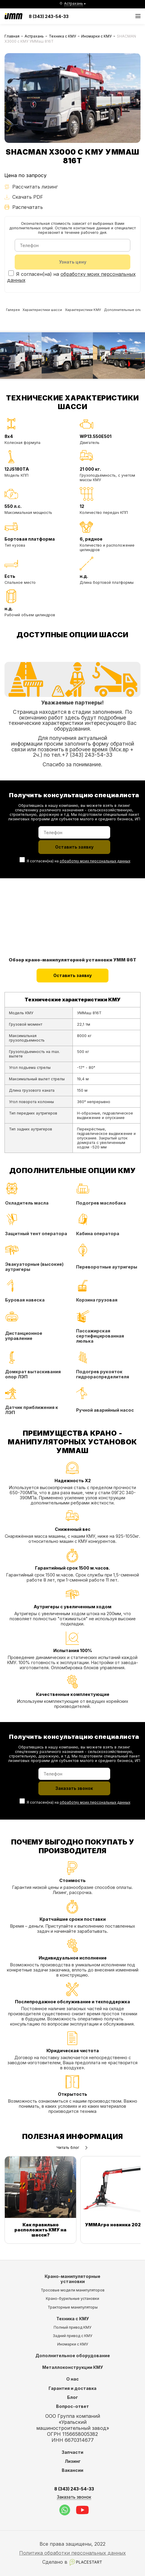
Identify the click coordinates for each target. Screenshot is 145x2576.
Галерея (15, 312)
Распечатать (23, 207)
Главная (11, 36)
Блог (72, 2397)
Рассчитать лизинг (31, 187)
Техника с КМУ (62, 36)
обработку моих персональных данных (95, 863)
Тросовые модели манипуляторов (73, 2290)
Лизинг (73, 2461)
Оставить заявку (72, 978)
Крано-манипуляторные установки (72, 2279)
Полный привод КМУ (72, 2327)
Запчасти (72, 2452)
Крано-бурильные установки (72, 2298)
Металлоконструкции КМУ (72, 2367)
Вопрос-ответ (72, 2406)
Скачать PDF (23, 197)
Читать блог (72, 2150)
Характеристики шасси (49, 312)
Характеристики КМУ (95, 312)
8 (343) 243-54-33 (49, 16)
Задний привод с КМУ (72, 2335)
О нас (72, 2378)
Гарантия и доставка (72, 2388)
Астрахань (34, 36)
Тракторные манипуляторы (73, 2307)
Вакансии (72, 2470)
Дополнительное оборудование (72, 2355)
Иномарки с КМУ (96, 36)
